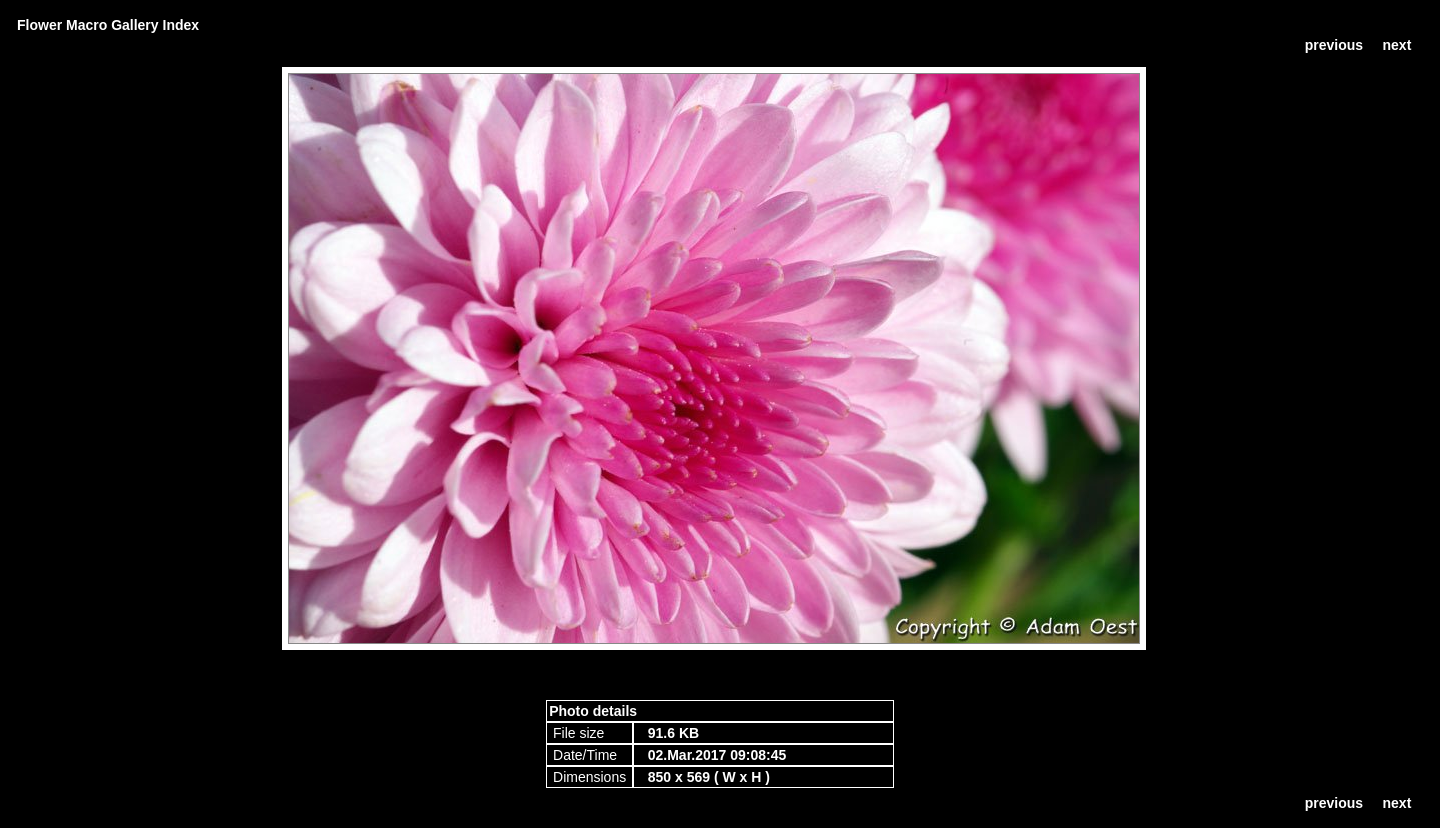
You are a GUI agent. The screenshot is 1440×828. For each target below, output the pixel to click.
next (1397, 45)
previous (1334, 45)
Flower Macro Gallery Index (108, 25)
